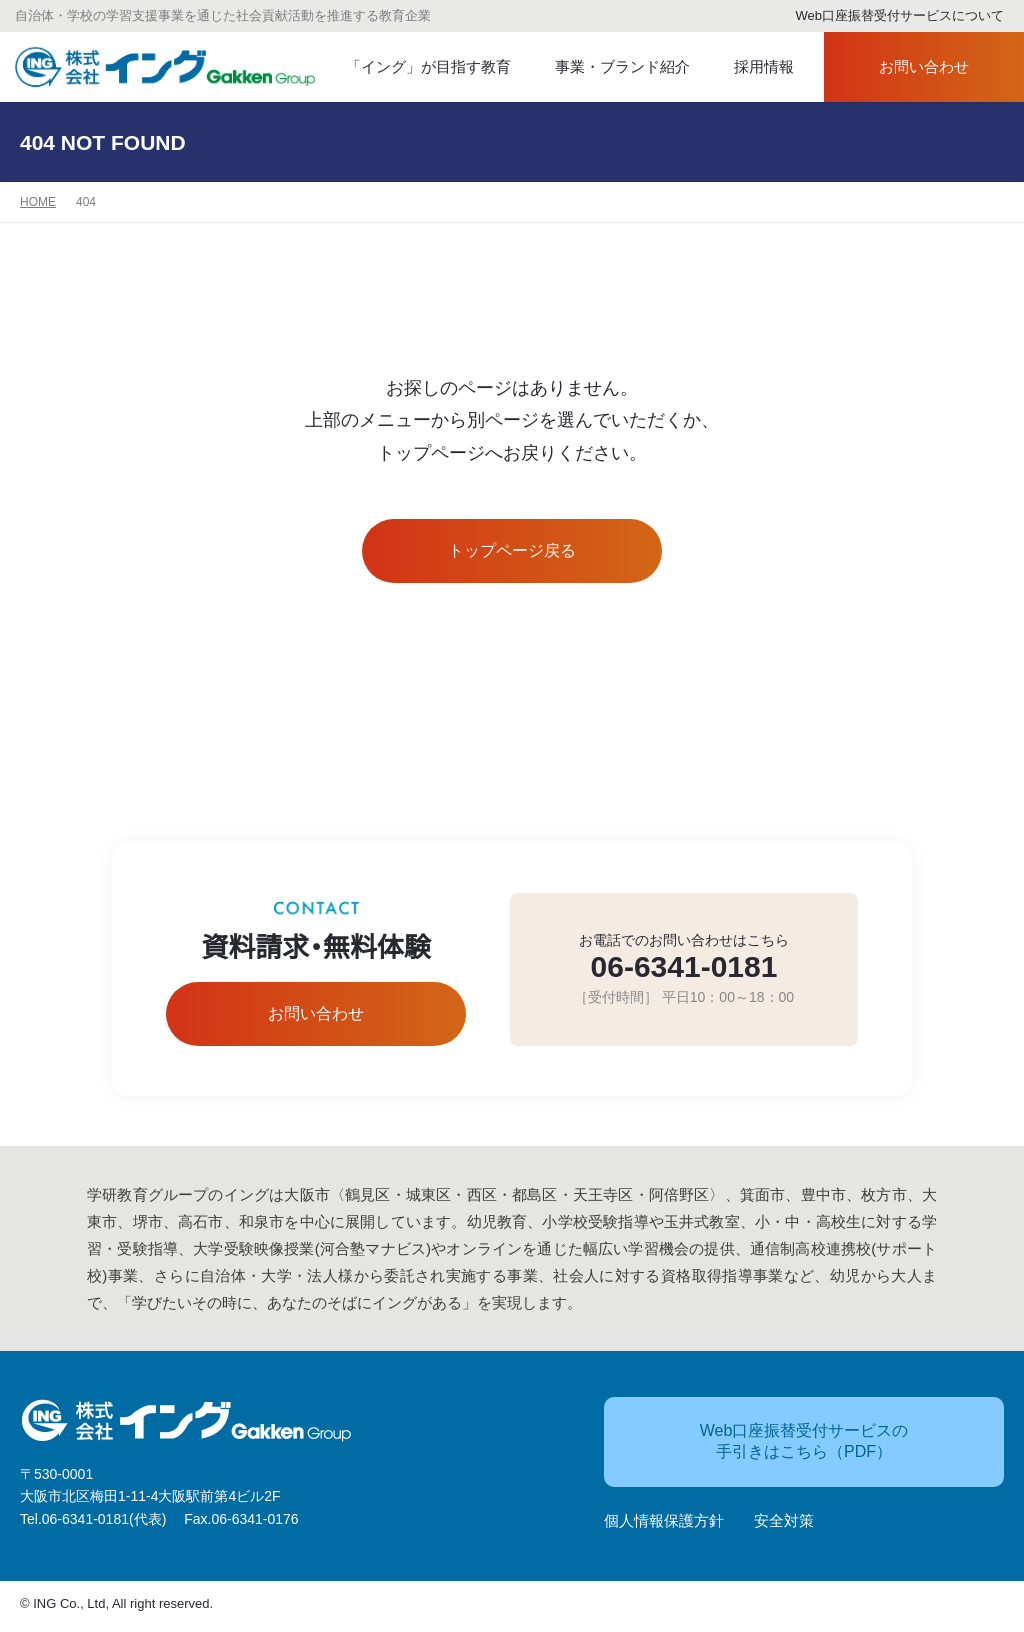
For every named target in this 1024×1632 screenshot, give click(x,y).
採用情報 (751, 67)
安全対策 (784, 1522)
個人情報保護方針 (664, 1522)
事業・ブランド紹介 (605, 67)
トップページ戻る (512, 551)
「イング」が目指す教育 (419, 67)
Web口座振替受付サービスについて (891, 16)
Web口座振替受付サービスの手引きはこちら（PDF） (768, 1442)
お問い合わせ (906, 67)
